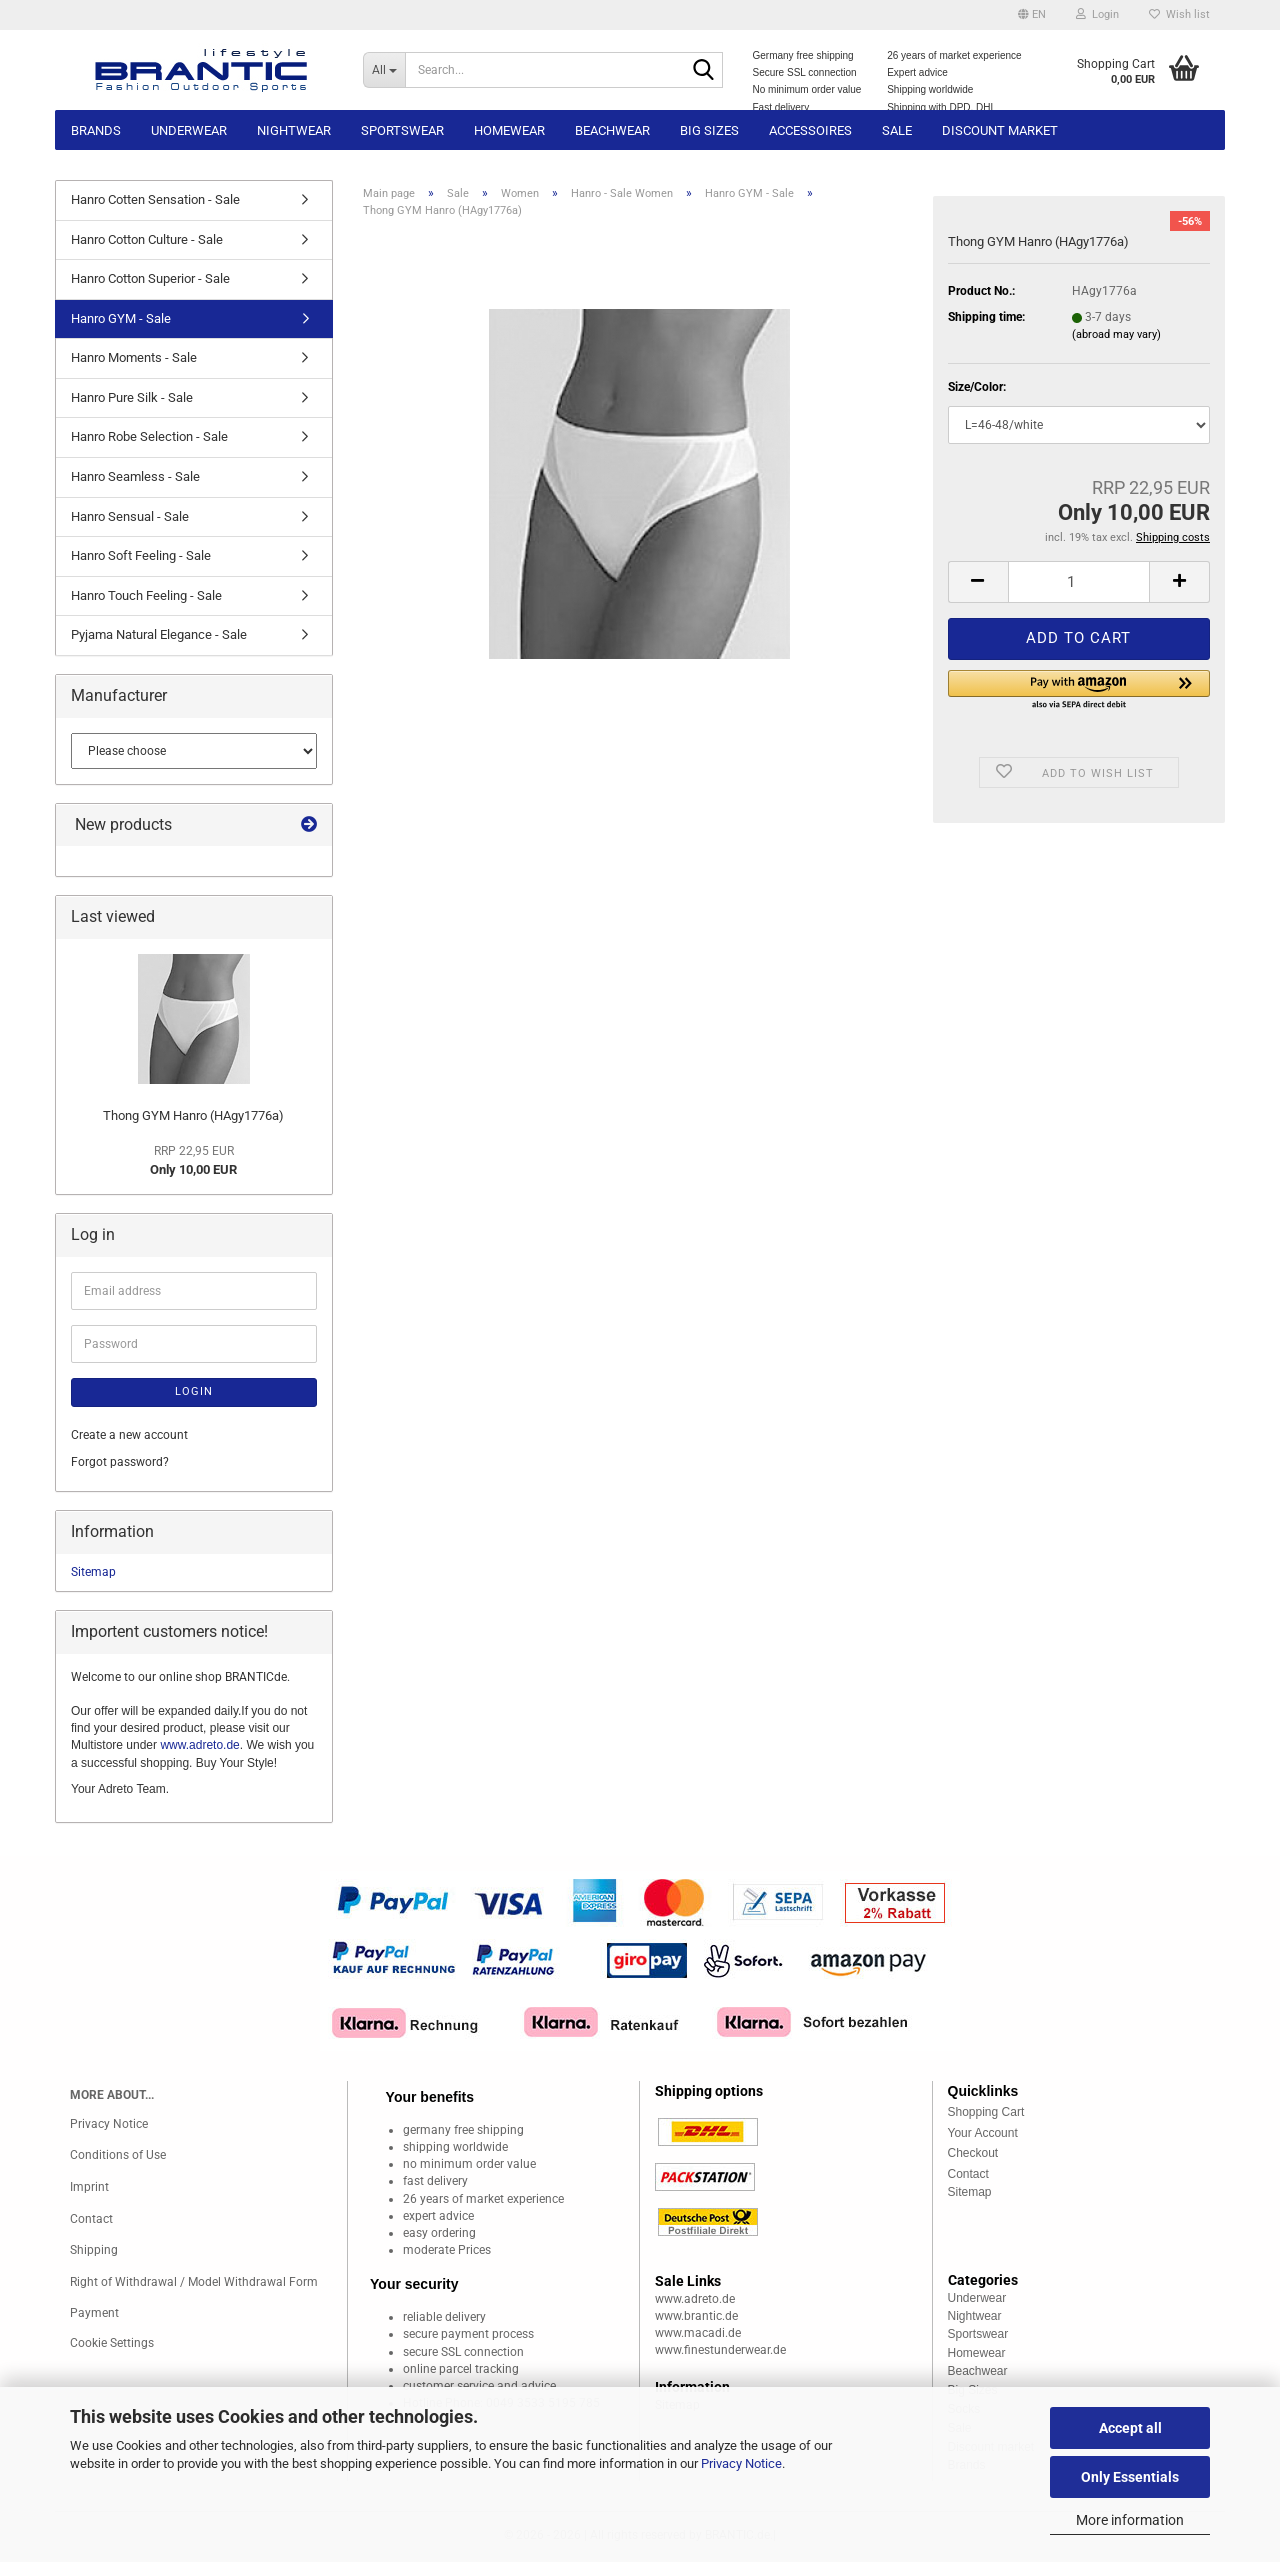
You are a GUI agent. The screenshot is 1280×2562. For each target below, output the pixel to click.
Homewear (509, 130)
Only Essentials (1130, 2477)
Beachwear (612, 130)
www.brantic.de (696, 2316)
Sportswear (402, 130)
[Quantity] (1079, 582)
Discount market (1000, 130)
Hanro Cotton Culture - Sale (147, 239)
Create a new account (129, 1435)
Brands (96, 130)
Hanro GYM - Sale (121, 318)
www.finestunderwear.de (720, 2350)
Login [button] (1097, 14)
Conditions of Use (118, 2155)
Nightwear (294, 130)
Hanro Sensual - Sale (130, 516)
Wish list (1179, 14)
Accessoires (810, 130)
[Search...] (384, 70)
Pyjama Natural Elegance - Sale (159, 634)
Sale (897, 130)
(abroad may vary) (1116, 334)
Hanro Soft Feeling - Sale (141, 555)
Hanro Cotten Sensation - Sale (155, 199)
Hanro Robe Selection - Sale (149, 436)
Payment (94, 2313)
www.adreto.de (199, 1745)
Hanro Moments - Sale (134, 357)
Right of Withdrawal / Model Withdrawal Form (194, 2282)
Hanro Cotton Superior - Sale (150, 278)
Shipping (94, 2250)
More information (1130, 2520)
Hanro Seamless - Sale (135, 476)
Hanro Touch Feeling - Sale (146, 595)
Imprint (89, 2187)
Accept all (1130, 2428)
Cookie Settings (112, 2343)
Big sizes (709, 130)
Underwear (189, 130)
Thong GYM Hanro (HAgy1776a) (193, 1115)
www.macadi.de (698, 2333)
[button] (1032, 15)
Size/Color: (977, 387)
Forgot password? (120, 1462)
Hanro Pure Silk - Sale (132, 397)
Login (194, 1391)
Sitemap (93, 1572)
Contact (91, 2219)
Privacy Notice (741, 2463)
